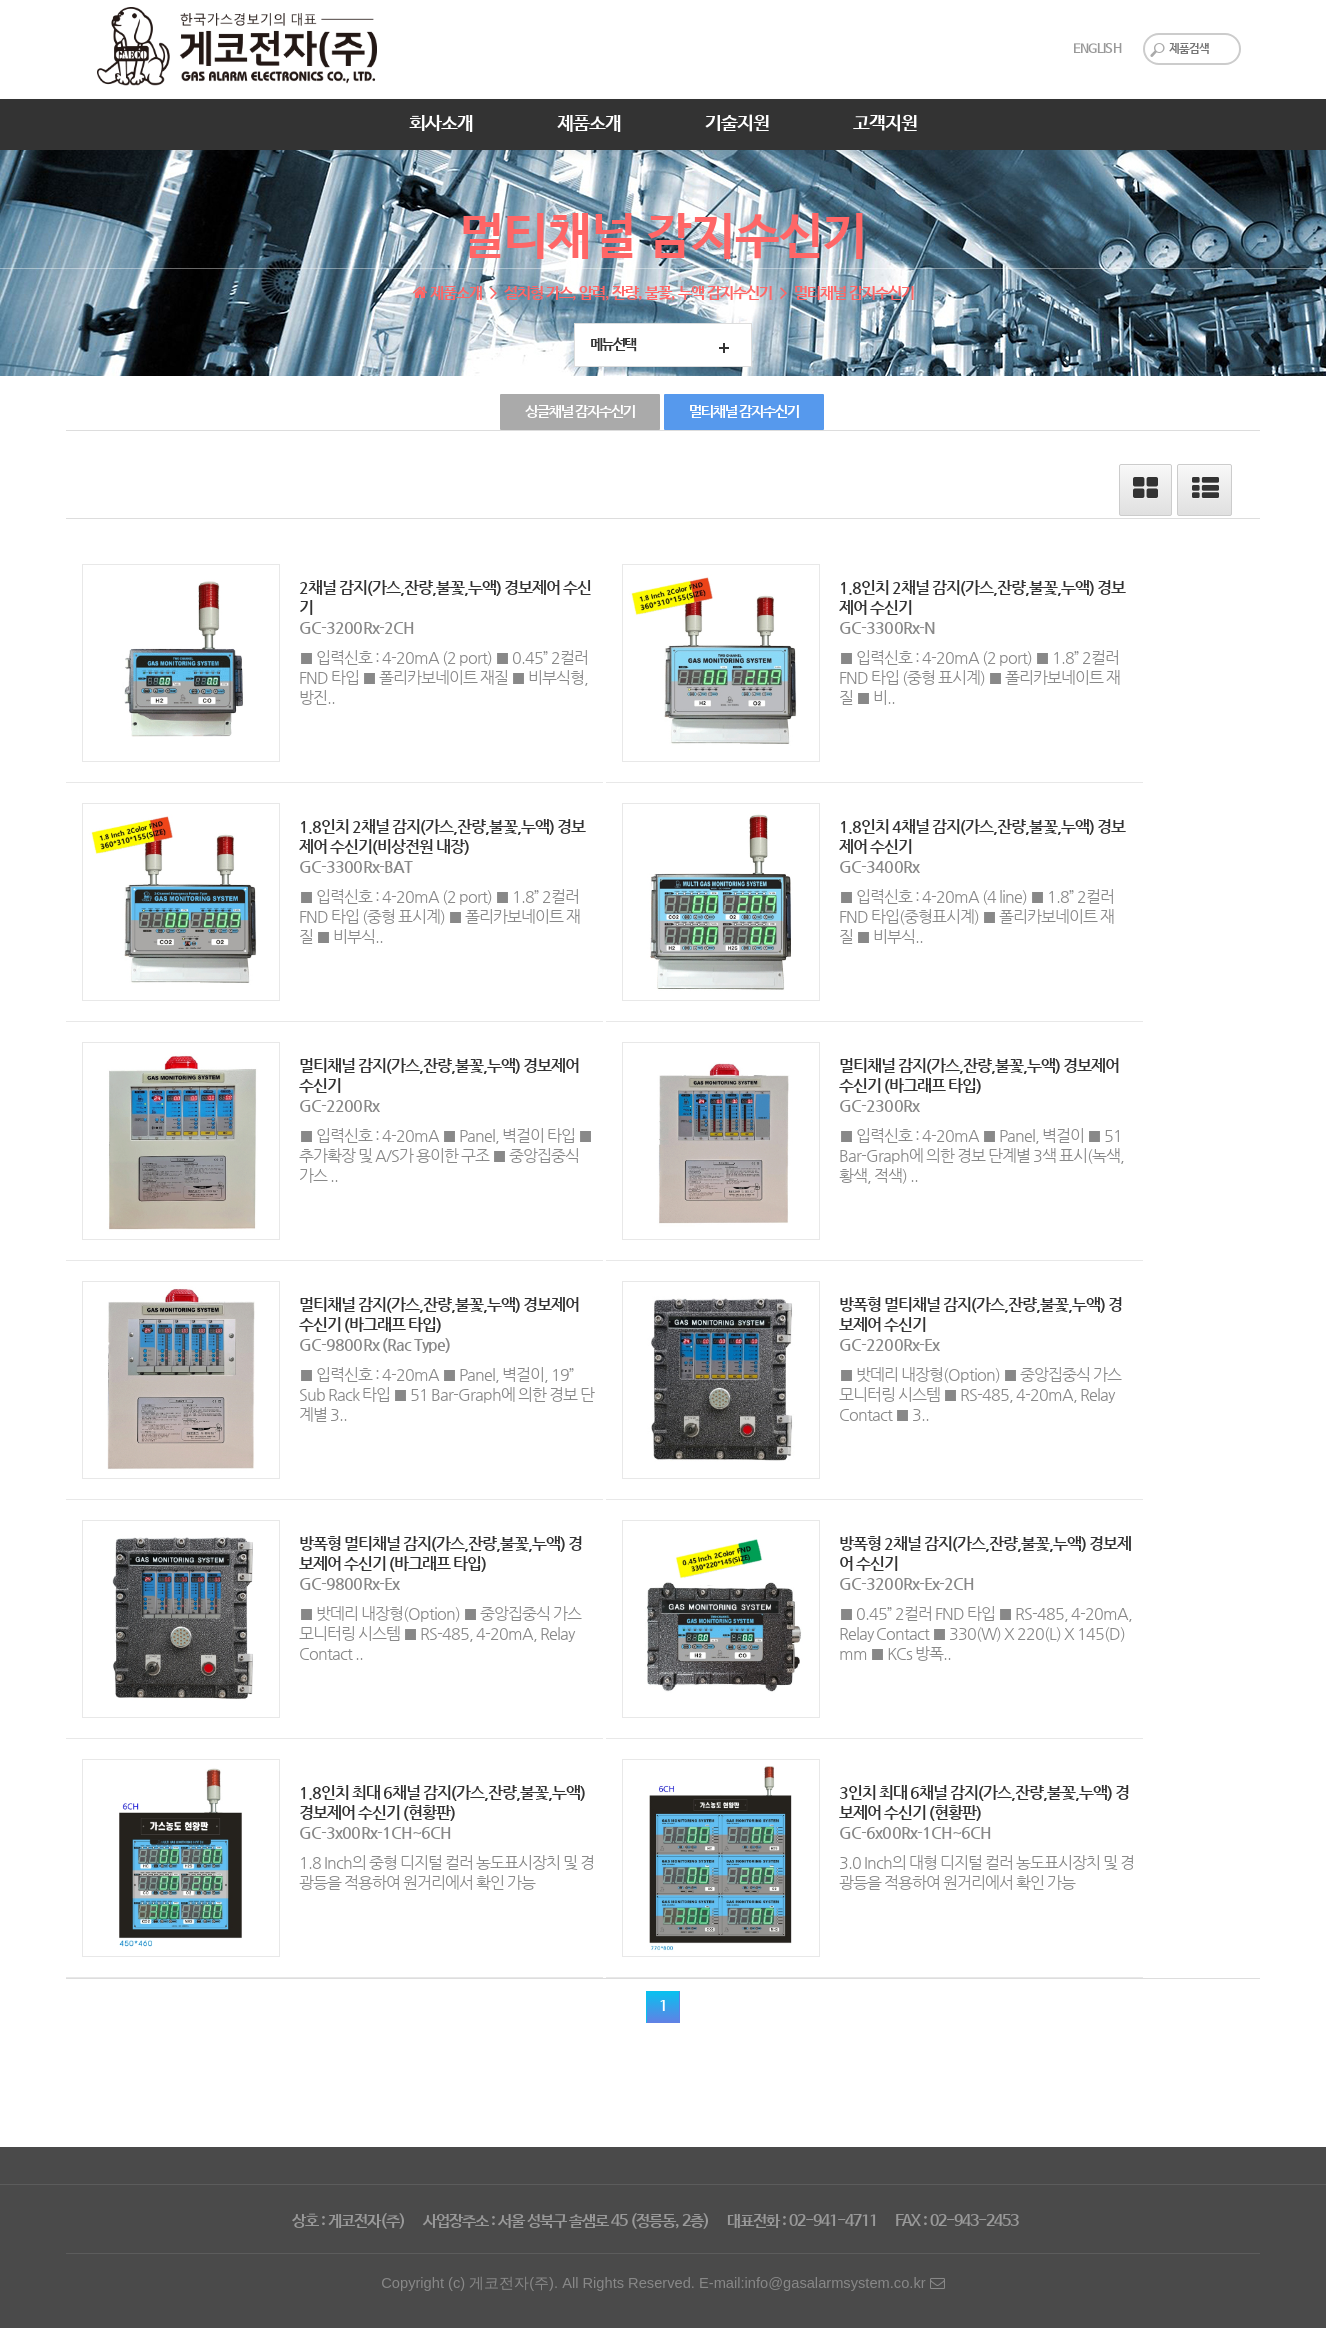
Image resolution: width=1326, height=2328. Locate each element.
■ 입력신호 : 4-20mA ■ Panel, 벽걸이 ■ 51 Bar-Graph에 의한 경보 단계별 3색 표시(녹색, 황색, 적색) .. (981, 1155)
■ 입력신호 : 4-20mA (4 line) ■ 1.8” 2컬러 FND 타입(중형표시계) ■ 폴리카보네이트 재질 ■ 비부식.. (976, 916)
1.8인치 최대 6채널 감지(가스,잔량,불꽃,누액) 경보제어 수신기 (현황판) (442, 1802)
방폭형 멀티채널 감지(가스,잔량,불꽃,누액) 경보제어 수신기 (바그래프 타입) (440, 1553)
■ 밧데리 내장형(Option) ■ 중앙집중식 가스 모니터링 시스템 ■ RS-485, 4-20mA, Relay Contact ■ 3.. (980, 1394)
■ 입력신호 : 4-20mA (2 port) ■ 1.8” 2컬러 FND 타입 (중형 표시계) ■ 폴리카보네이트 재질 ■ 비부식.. (439, 916)
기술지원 (737, 124)
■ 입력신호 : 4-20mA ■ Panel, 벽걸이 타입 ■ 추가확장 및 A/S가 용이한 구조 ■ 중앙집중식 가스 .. (445, 1155)
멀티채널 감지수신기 (744, 412)
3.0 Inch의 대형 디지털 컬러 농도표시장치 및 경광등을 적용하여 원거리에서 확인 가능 (986, 1872)
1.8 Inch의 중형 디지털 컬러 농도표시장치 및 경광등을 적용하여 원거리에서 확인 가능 (446, 1872)
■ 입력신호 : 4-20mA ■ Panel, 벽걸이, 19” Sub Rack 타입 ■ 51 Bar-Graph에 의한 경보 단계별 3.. (446, 1394)
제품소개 (589, 124)
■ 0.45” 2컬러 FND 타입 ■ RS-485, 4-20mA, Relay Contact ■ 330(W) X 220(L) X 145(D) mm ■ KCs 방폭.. (985, 1633)
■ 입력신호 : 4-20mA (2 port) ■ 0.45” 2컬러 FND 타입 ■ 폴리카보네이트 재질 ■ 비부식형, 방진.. (443, 677)
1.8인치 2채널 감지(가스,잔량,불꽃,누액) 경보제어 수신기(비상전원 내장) (442, 836)
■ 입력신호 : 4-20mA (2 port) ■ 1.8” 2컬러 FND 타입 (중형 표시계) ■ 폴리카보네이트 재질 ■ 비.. (979, 677)
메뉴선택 (613, 345)
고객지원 (885, 124)
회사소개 (441, 124)
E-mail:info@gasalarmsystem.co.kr (822, 2283)
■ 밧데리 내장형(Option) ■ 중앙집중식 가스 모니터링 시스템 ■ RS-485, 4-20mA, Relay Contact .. (440, 1633)
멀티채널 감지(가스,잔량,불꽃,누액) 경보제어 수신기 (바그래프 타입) (979, 1075)
